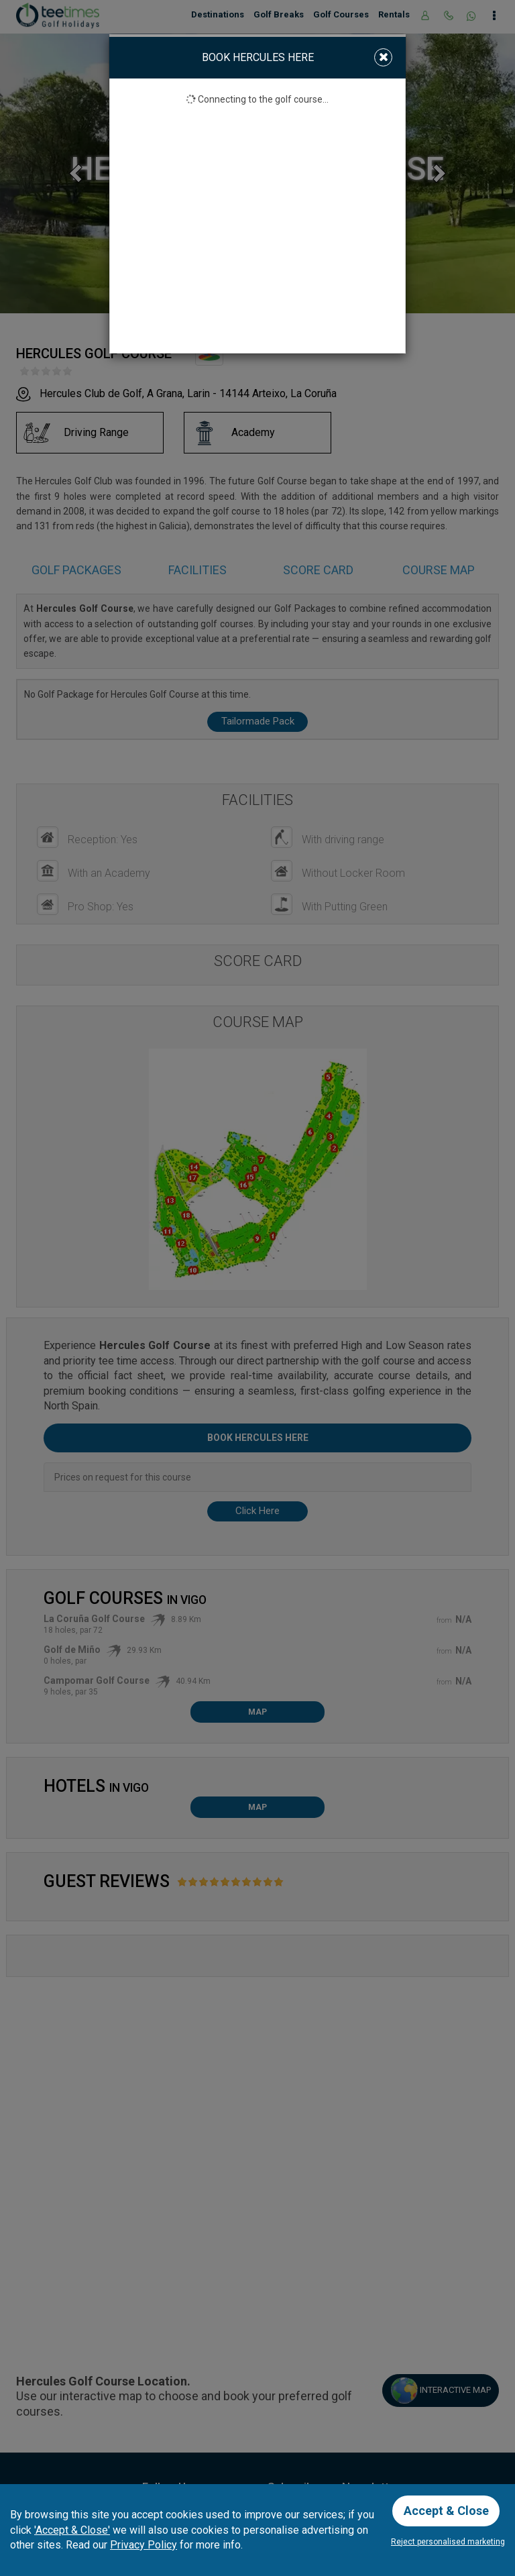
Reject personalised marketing (448, 2541)
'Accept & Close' (72, 2529)
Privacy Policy (143, 2544)
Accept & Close (446, 2511)
